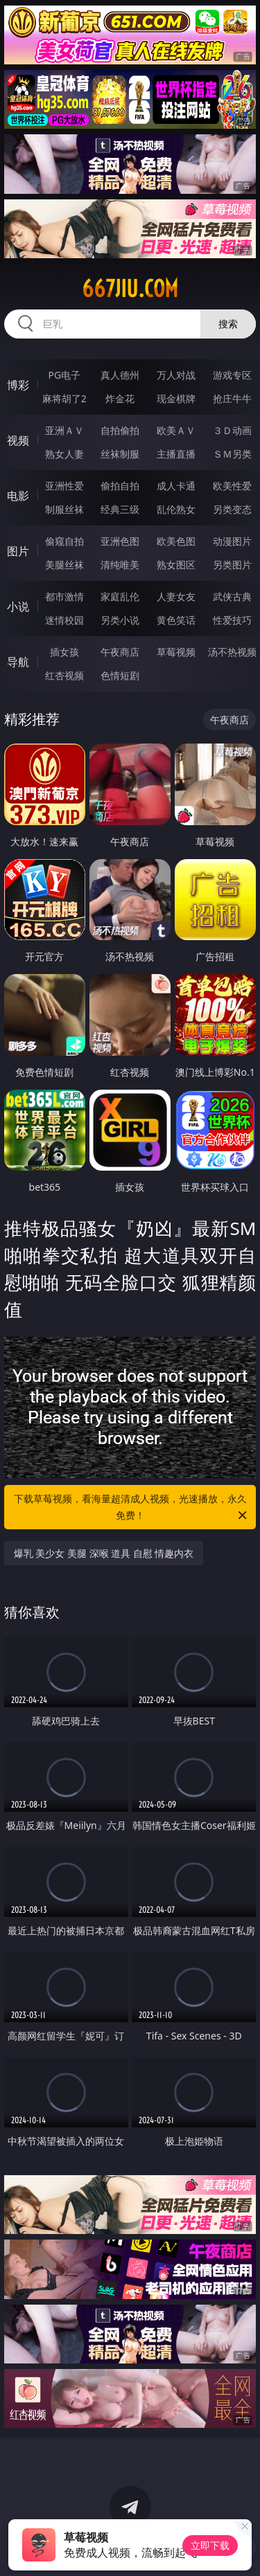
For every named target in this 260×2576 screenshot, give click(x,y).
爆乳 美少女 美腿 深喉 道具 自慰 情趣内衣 (104, 1553)
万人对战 (176, 374)
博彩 (18, 385)
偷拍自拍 (120, 485)
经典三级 (120, 509)
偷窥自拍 (64, 541)
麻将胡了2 (64, 398)
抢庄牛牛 (232, 398)
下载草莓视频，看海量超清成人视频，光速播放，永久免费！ (132, 1508)
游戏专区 (232, 374)
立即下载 (210, 2545)
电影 (18, 495)
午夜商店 (120, 651)
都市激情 (64, 596)
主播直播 (176, 453)
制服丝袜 (64, 509)
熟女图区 (176, 564)
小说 (18, 606)
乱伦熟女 (176, 509)
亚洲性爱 (64, 485)
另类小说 (120, 620)
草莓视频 (176, 651)
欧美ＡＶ (176, 430)
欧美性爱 (232, 485)
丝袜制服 (120, 453)
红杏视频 (64, 675)
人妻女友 (176, 596)
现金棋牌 (176, 398)
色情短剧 (120, 675)
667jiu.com (130, 289)
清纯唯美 (120, 564)
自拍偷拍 (120, 430)
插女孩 (64, 651)
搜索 (228, 323)
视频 (18, 440)
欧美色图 (176, 541)
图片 (18, 551)
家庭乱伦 (120, 596)
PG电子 (64, 374)
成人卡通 (176, 485)
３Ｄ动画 (232, 430)
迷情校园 (64, 620)
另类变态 (232, 509)
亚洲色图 (120, 541)
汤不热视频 (232, 651)
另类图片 (232, 564)
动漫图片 (232, 541)
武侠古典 (232, 596)
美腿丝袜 (64, 564)
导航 (18, 661)
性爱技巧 (232, 620)
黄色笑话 (176, 620)
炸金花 (120, 398)
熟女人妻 (64, 453)
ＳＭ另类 (232, 453)
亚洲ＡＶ (64, 430)
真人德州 (120, 374)
